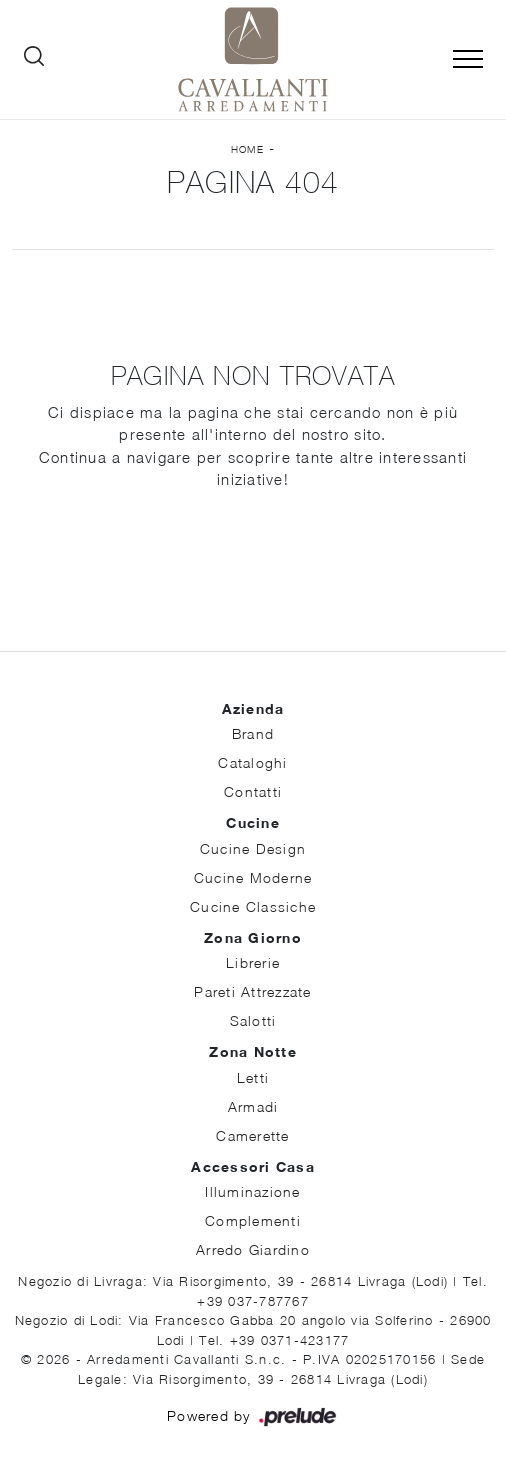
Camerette (252, 1135)
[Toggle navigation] (468, 60)
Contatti (253, 791)
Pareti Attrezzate (252, 991)
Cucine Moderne (253, 877)
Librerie (253, 962)
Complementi (253, 1220)
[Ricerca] (34, 60)
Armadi (253, 1106)
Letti (253, 1077)
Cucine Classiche (253, 906)
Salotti (253, 1020)
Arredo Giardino (253, 1249)
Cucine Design (253, 848)
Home (247, 149)
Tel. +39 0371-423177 (274, 1340)
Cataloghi (252, 762)
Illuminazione (252, 1191)
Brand (253, 733)
